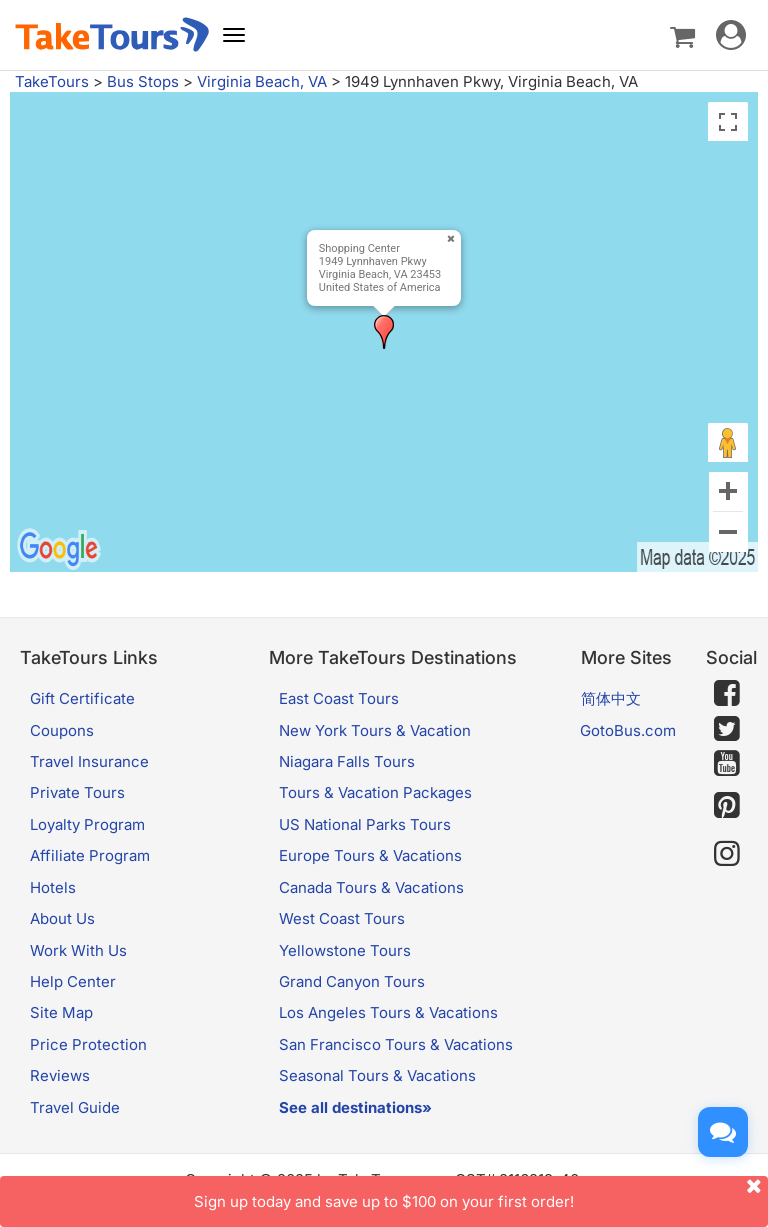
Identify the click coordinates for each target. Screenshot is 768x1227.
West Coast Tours (342, 918)
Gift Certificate (82, 698)
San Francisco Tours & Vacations (396, 1044)
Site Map (61, 1012)
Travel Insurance (89, 761)
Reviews (60, 1075)
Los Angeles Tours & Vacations (388, 1012)
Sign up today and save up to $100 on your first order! (481, 1193)
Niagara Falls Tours (347, 761)
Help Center (73, 981)
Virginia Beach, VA (262, 81)
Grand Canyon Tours (352, 981)
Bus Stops (143, 81)
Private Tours (77, 792)
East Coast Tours (339, 698)
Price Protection (88, 1044)
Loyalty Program (87, 824)
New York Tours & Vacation (375, 730)
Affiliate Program (90, 855)
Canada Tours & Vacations (371, 887)
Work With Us (78, 950)
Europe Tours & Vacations (370, 855)
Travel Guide (75, 1107)
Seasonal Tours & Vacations (377, 1075)
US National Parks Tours (365, 824)
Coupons (62, 730)
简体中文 (611, 698)
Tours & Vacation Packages (375, 792)
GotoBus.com (628, 730)
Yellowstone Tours (345, 950)
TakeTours (52, 81)
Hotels (53, 887)
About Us (62, 918)
